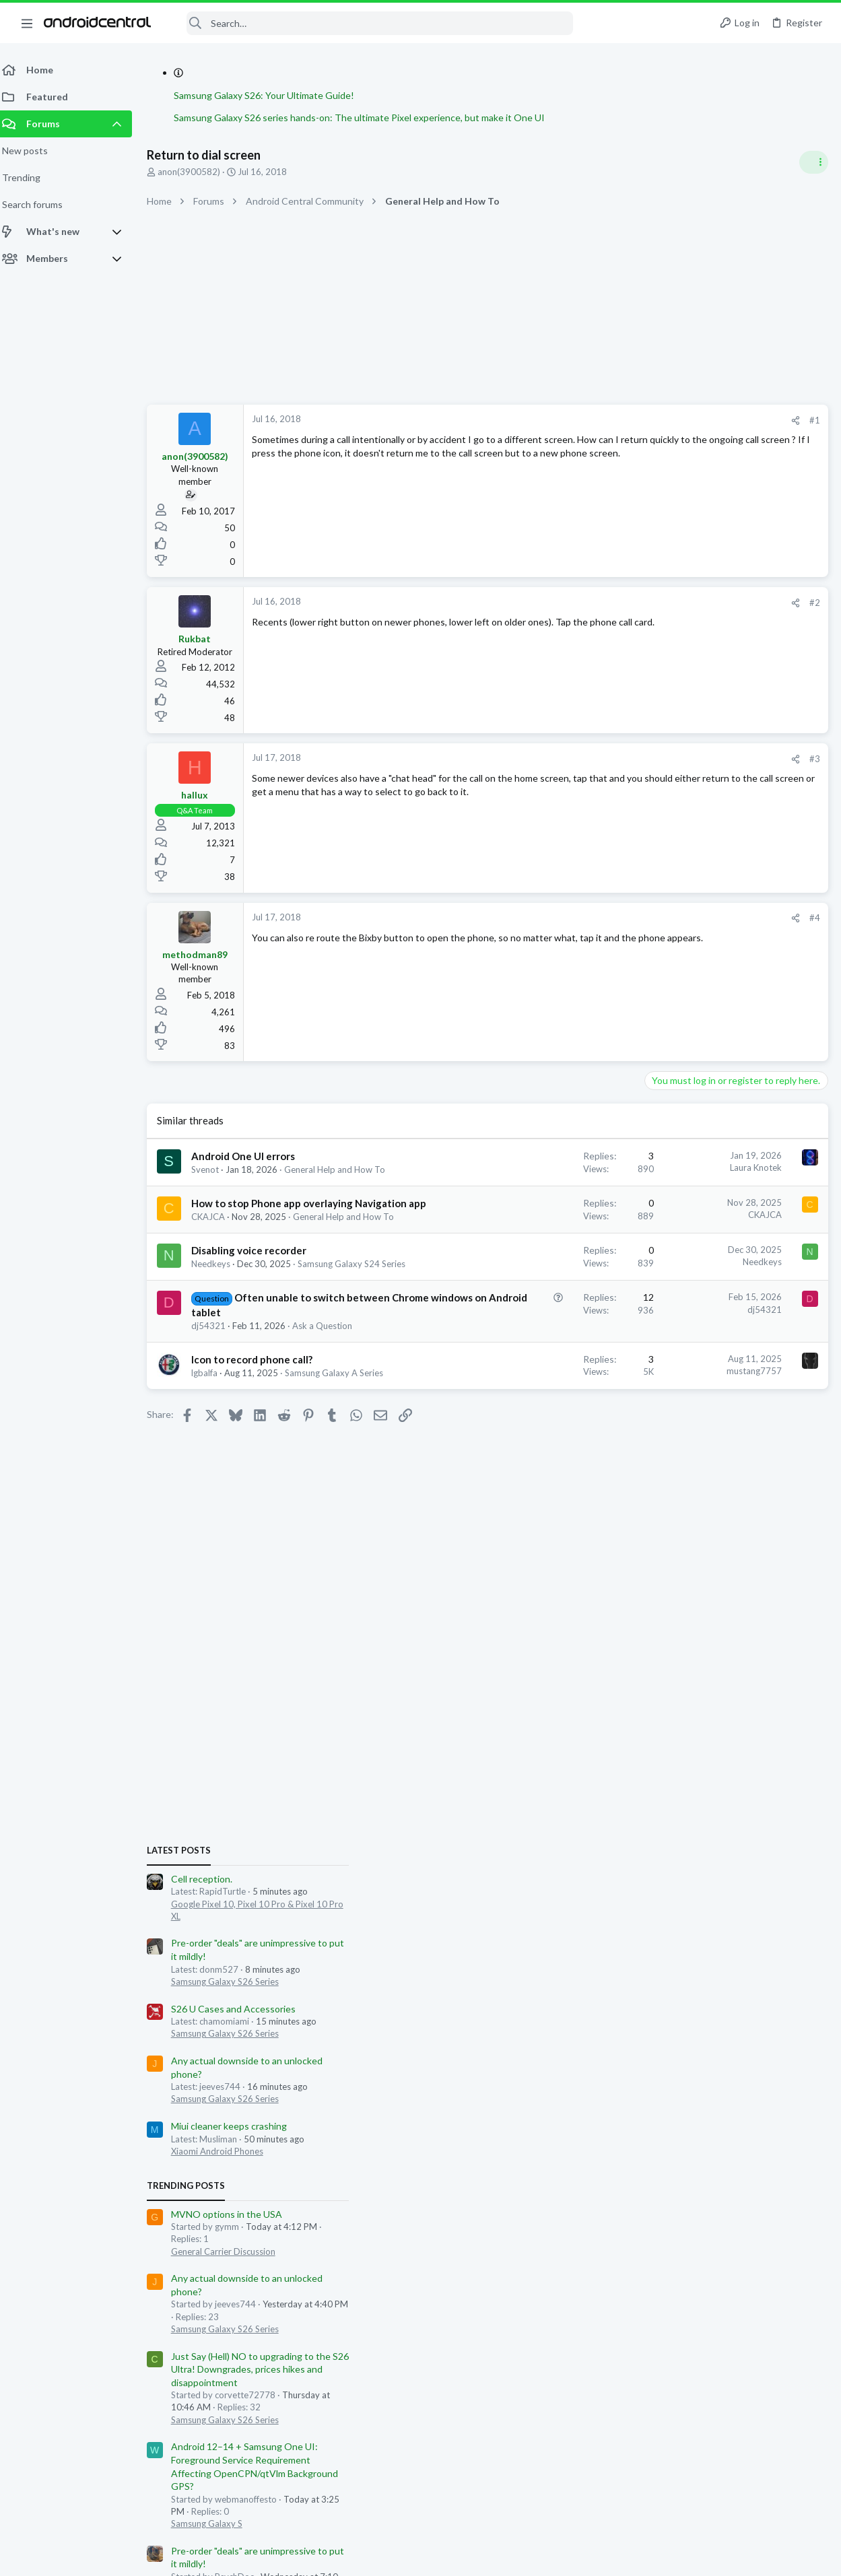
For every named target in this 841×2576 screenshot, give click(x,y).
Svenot (213, 1169)
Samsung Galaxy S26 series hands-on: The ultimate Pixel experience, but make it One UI (367, 117)
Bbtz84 (795, 1655)
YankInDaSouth (690, 1667)
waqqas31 (646, 1642)
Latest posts (657, 815)
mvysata (766, 1630)
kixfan (765, 1655)
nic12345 (808, 1802)
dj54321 (216, 1390)
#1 (598, 420)
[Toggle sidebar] (813, 162)
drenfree (787, 1642)
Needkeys (218, 1302)
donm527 (645, 1630)
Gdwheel (643, 1655)
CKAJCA (216, 1243)
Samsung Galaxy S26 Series (704, 946)
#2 (598, 602)
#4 (598, 917)
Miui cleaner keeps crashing (708, 1091)
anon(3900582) (197, 171)
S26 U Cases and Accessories (712, 973)
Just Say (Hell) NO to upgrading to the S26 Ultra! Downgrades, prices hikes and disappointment (739, 1334)
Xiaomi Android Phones (696, 1115)
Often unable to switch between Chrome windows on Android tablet (263, 1363)
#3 (598, 758)
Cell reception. (680, 843)
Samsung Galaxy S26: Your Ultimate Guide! (272, 95)
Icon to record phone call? (260, 1437)
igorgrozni (725, 1630)
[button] (26, 22)
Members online (665, 1600)
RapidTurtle (694, 1642)
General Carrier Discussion (702, 1216)
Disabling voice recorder (256, 1289)
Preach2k (683, 1655)
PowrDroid (727, 1655)
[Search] (371, 23)
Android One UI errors (251, 1156)
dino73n (685, 1630)
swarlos (641, 1667)
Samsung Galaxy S (685, 1488)
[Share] (579, 420)
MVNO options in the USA (705, 1178)
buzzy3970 (744, 1642)
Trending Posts (665, 1150)
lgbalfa (212, 1450)
